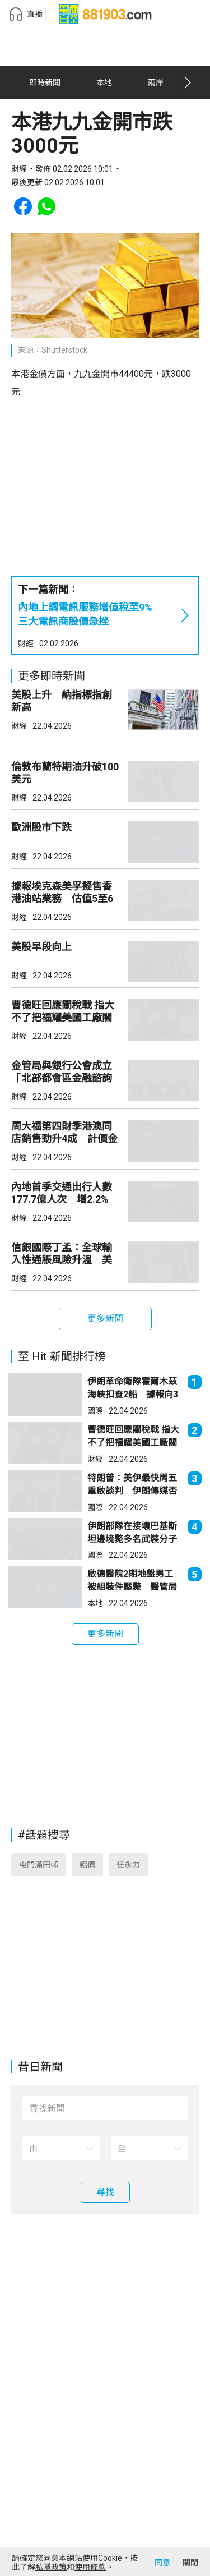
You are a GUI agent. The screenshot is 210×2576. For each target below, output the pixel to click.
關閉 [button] (190, 2562)
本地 (95, 1603)
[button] (26, 14)
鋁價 (87, 1864)
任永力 (128, 1864)
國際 (95, 1410)
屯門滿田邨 (38, 1864)
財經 (26, 643)
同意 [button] (162, 2562)
